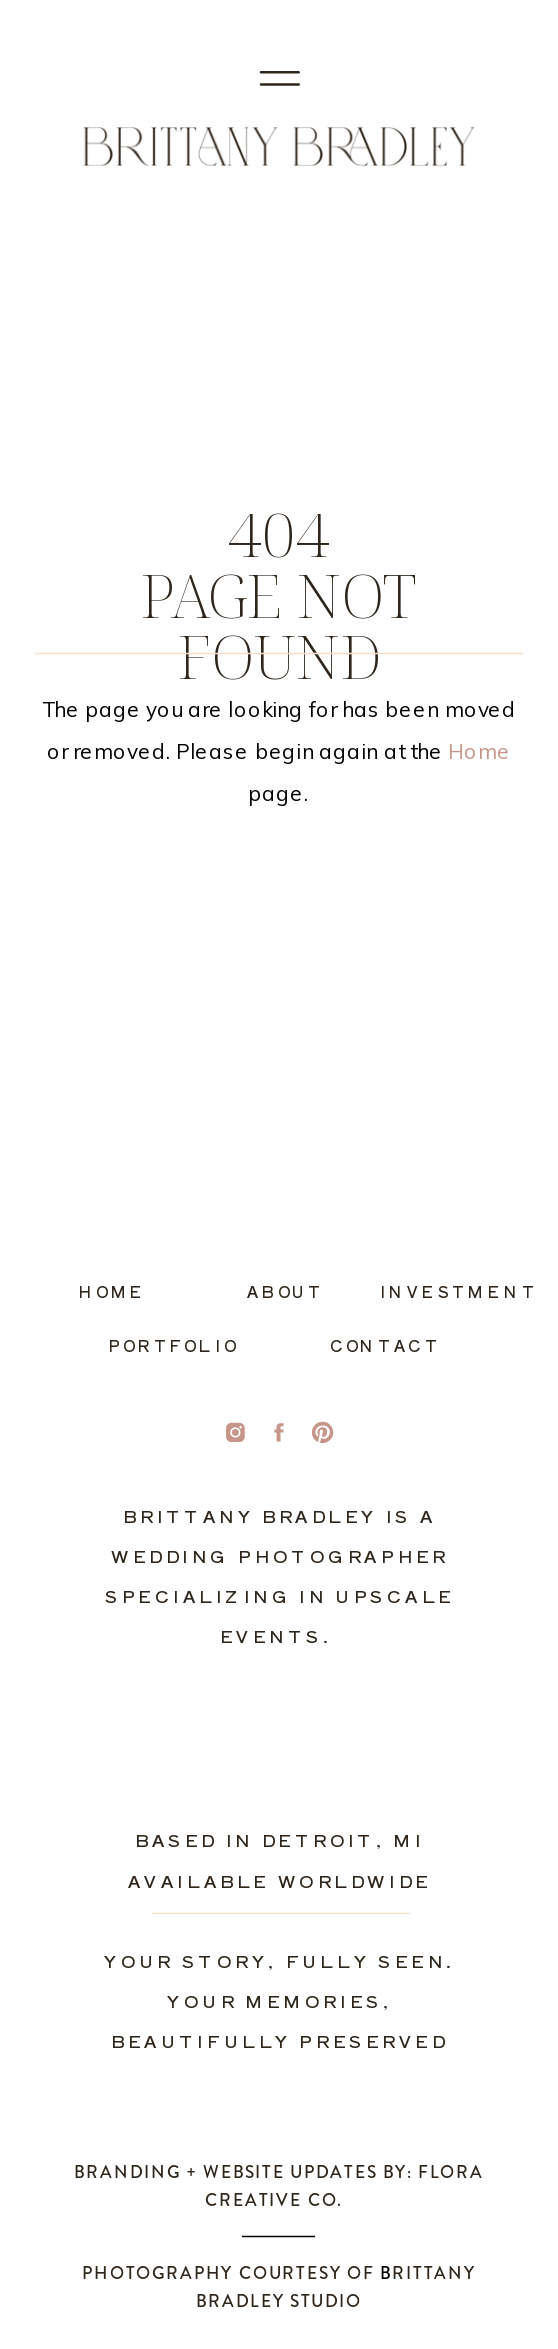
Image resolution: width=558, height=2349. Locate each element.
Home (479, 751)
